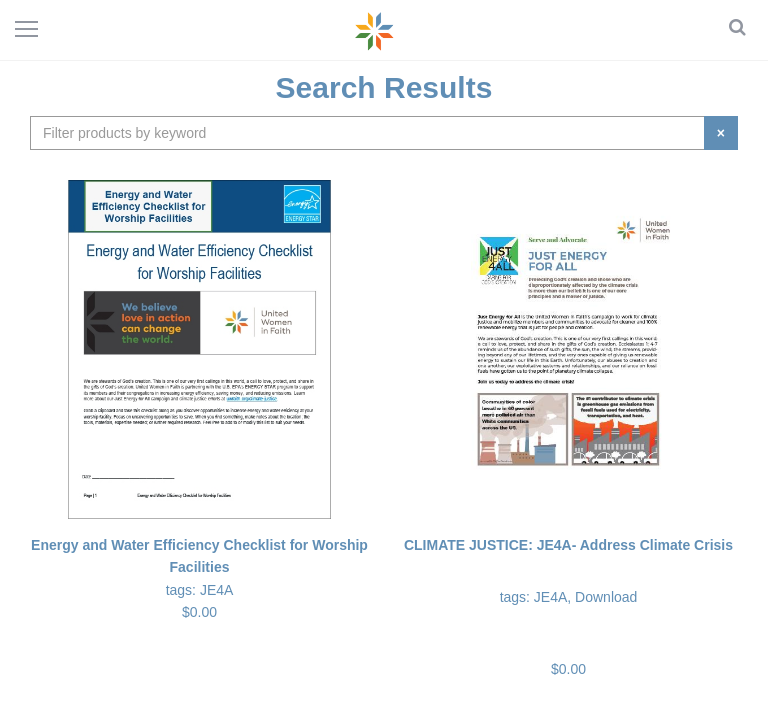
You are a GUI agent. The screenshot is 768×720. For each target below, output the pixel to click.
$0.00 (568, 605)
